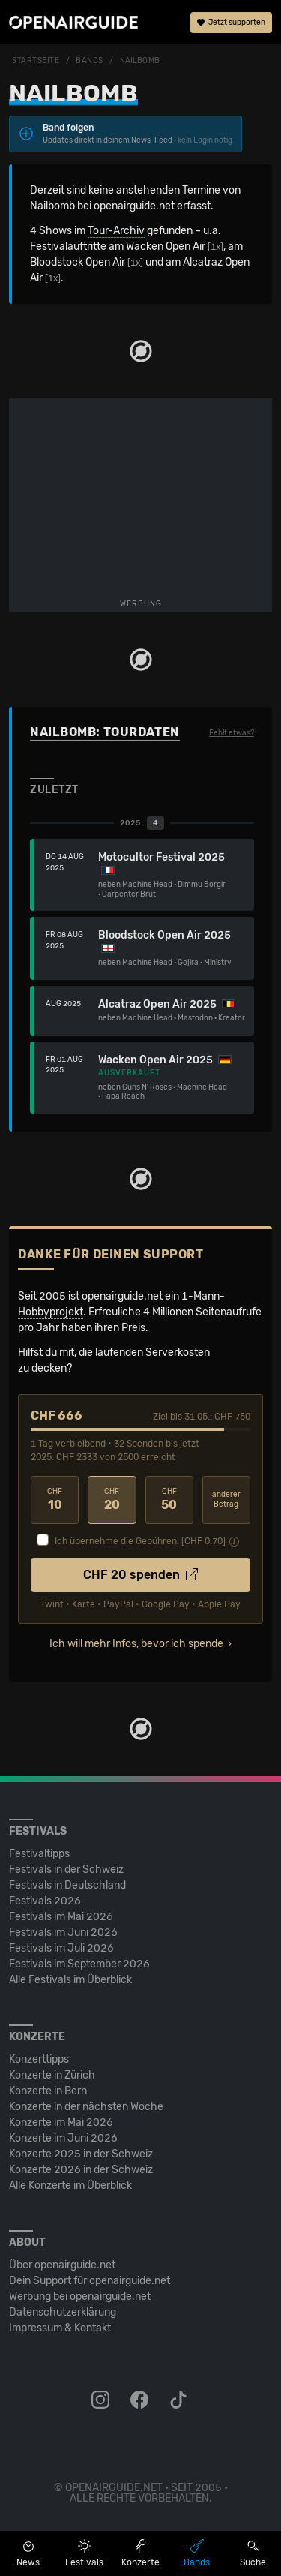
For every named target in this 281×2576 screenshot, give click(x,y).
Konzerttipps (39, 2059)
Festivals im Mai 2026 (61, 1916)
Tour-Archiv (116, 230)
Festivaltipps (39, 1853)
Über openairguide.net (62, 2265)
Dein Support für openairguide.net (89, 2280)
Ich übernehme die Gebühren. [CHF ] (140, 1541)
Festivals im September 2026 (79, 1964)
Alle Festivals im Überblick (70, 1979)
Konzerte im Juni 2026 (63, 2138)
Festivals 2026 (45, 1901)
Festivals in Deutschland (67, 1885)
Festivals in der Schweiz (66, 1869)
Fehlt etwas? (231, 733)
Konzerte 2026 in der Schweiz (81, 2169)
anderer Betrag (226, 1499)
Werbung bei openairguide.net (80, 2296)
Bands (89, 60)
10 (54, 1499)
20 (111, 1499)
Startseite (36, 60)
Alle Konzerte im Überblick (70, 2185)
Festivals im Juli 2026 (61, 1948)
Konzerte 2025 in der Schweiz (81, 2154)
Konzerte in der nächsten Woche (86, 2106)
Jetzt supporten (231, 22)
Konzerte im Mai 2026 (61, 2122)
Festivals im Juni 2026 (63, 1932)
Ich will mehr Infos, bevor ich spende (136, 1643)
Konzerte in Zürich (52, 2075)
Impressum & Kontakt (60, 2328)
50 (169, 1499)
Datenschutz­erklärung (62, 2312)
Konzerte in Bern (48, 2091)
